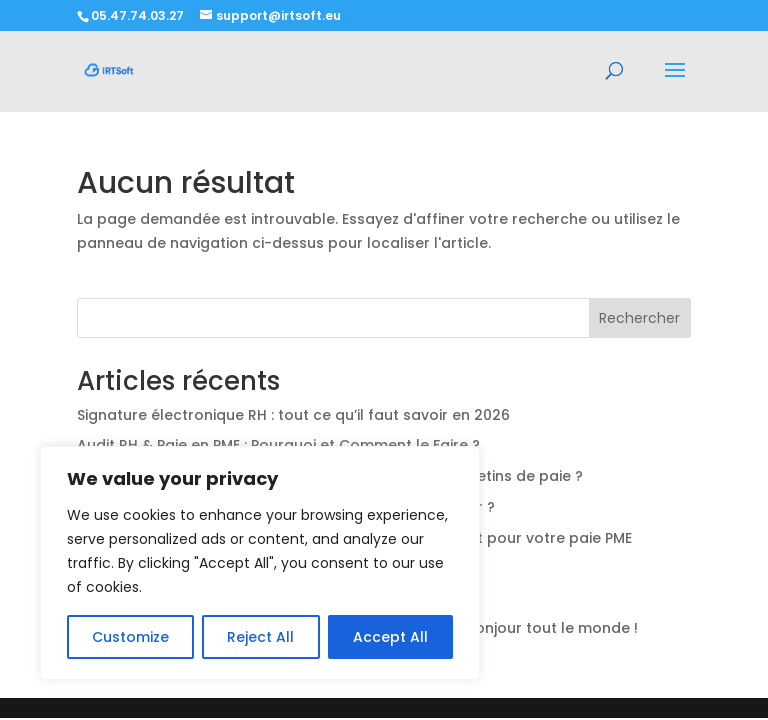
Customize (130, 637)
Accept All (390, 637)
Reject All (260, 637)
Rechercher (639, 318)
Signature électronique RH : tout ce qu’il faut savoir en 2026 (293, 415)
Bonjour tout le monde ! (552, 628)
